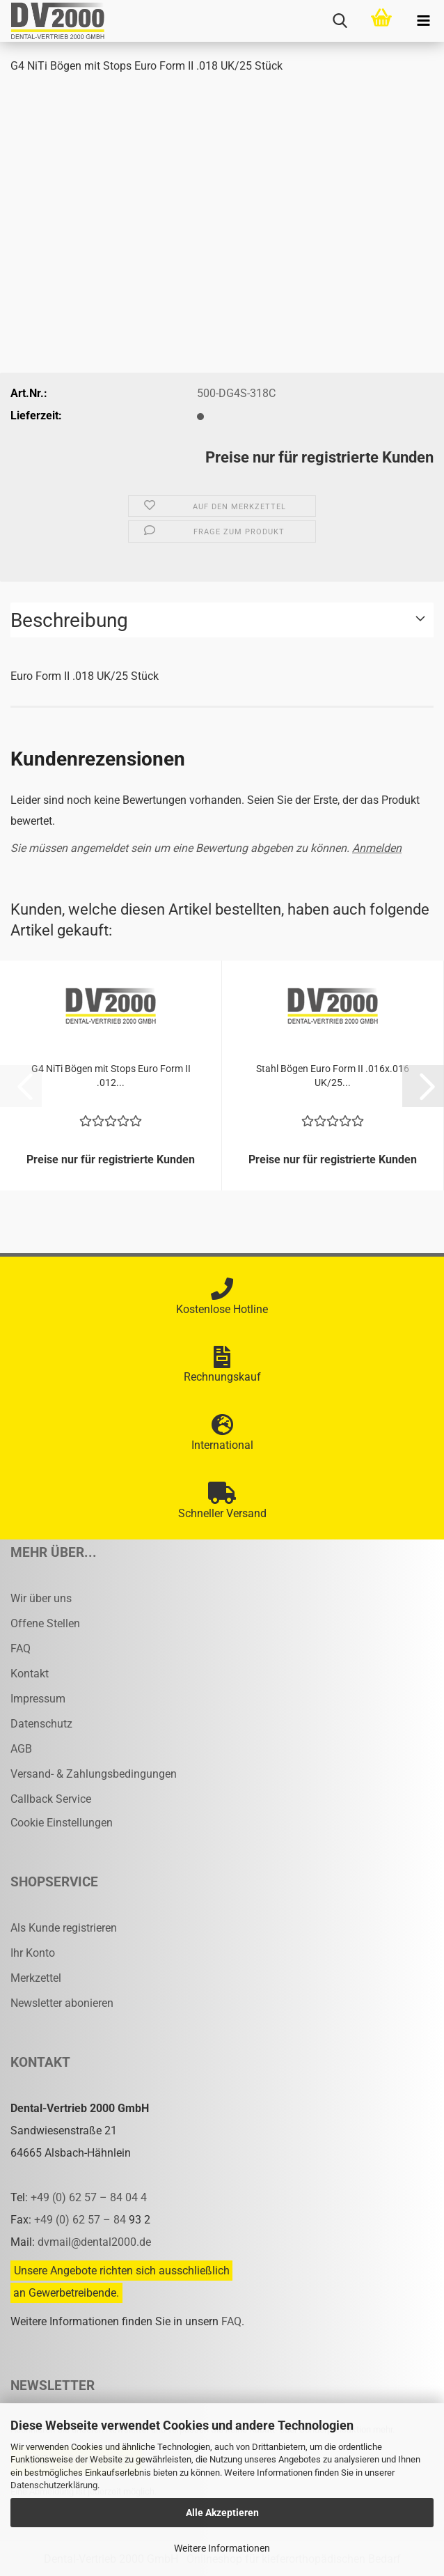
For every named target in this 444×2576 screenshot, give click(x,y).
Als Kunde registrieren (63, 1927)
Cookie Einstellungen (61, 1822)
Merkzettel (35, 1978)
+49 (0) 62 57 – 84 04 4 (89, 2197)
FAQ (20, 1648)
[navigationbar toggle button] (423, 21)
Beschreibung (69, 620)
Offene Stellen (45, 1623)
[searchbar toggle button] (339, 21)
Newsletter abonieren (61, 2003)
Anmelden (377, 848)
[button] (423, 1086)
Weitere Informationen (222, 2548)
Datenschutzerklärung (53, 2485)
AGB (21, 1748)
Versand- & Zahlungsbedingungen (93, 1773)
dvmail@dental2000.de (94, 2242)
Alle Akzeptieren (222, 2512)
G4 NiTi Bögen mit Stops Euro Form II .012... (111, 1075)
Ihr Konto (32, 1953)
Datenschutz (41, 1723)
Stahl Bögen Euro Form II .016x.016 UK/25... (332, 1075)
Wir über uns (41, 1598)
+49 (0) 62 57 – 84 (81, 2219)
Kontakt (29, 1673)
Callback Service (50, 1799)
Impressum (37, 1698)
